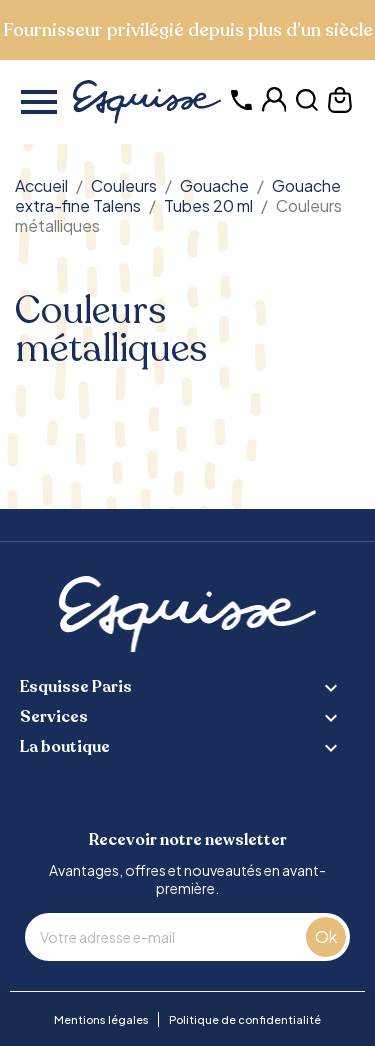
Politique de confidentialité (245, 1019)
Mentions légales (101, 1019)
